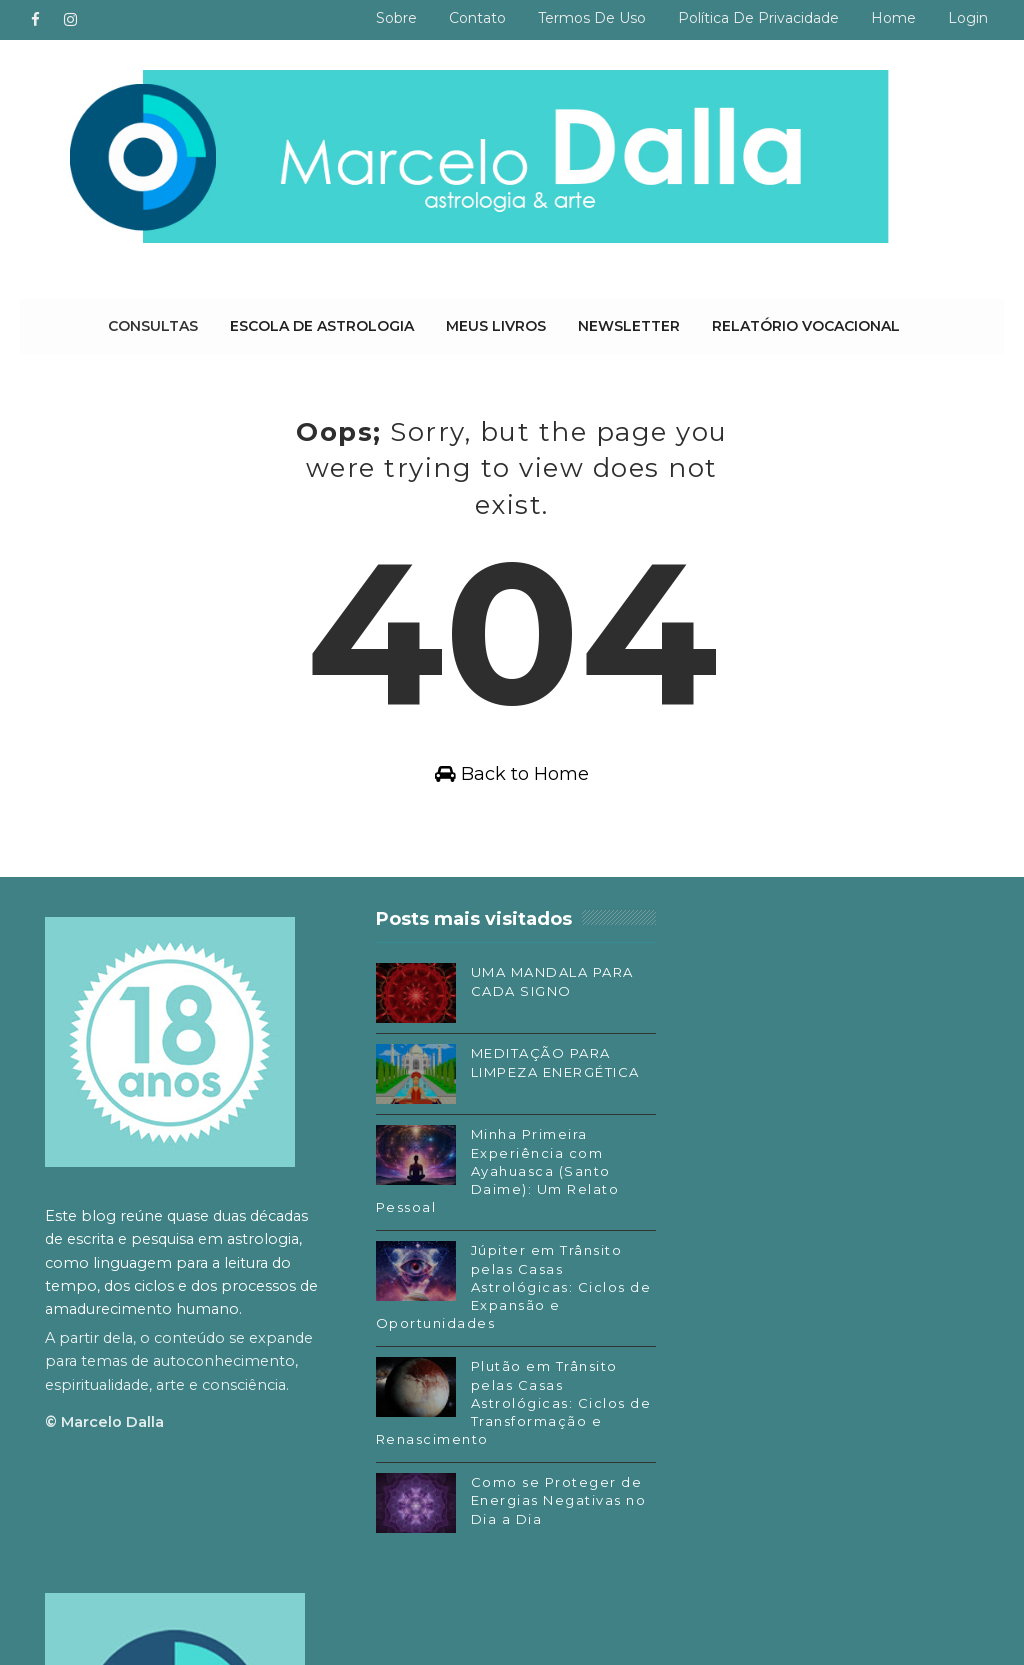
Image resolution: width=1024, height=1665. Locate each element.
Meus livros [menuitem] (496, 326)
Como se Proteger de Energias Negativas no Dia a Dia (553, 1501)
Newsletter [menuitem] (629, 326)
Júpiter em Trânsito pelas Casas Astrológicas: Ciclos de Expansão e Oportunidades (495, 1287)
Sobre (396, 18)
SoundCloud (745, 1363)
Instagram (739, 1304)
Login (968, 18)
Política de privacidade (758, 18)
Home (893, 18)
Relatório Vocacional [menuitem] (806, 326)
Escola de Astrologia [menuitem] (322, 326)
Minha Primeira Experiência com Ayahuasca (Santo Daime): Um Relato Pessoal (492, 1171)
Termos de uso (592, 18)
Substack (735, 1334)
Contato (477, 18)
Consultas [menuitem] (153, 326)
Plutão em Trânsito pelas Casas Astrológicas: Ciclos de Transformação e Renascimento (496, 1403)
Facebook (737, 1274)
